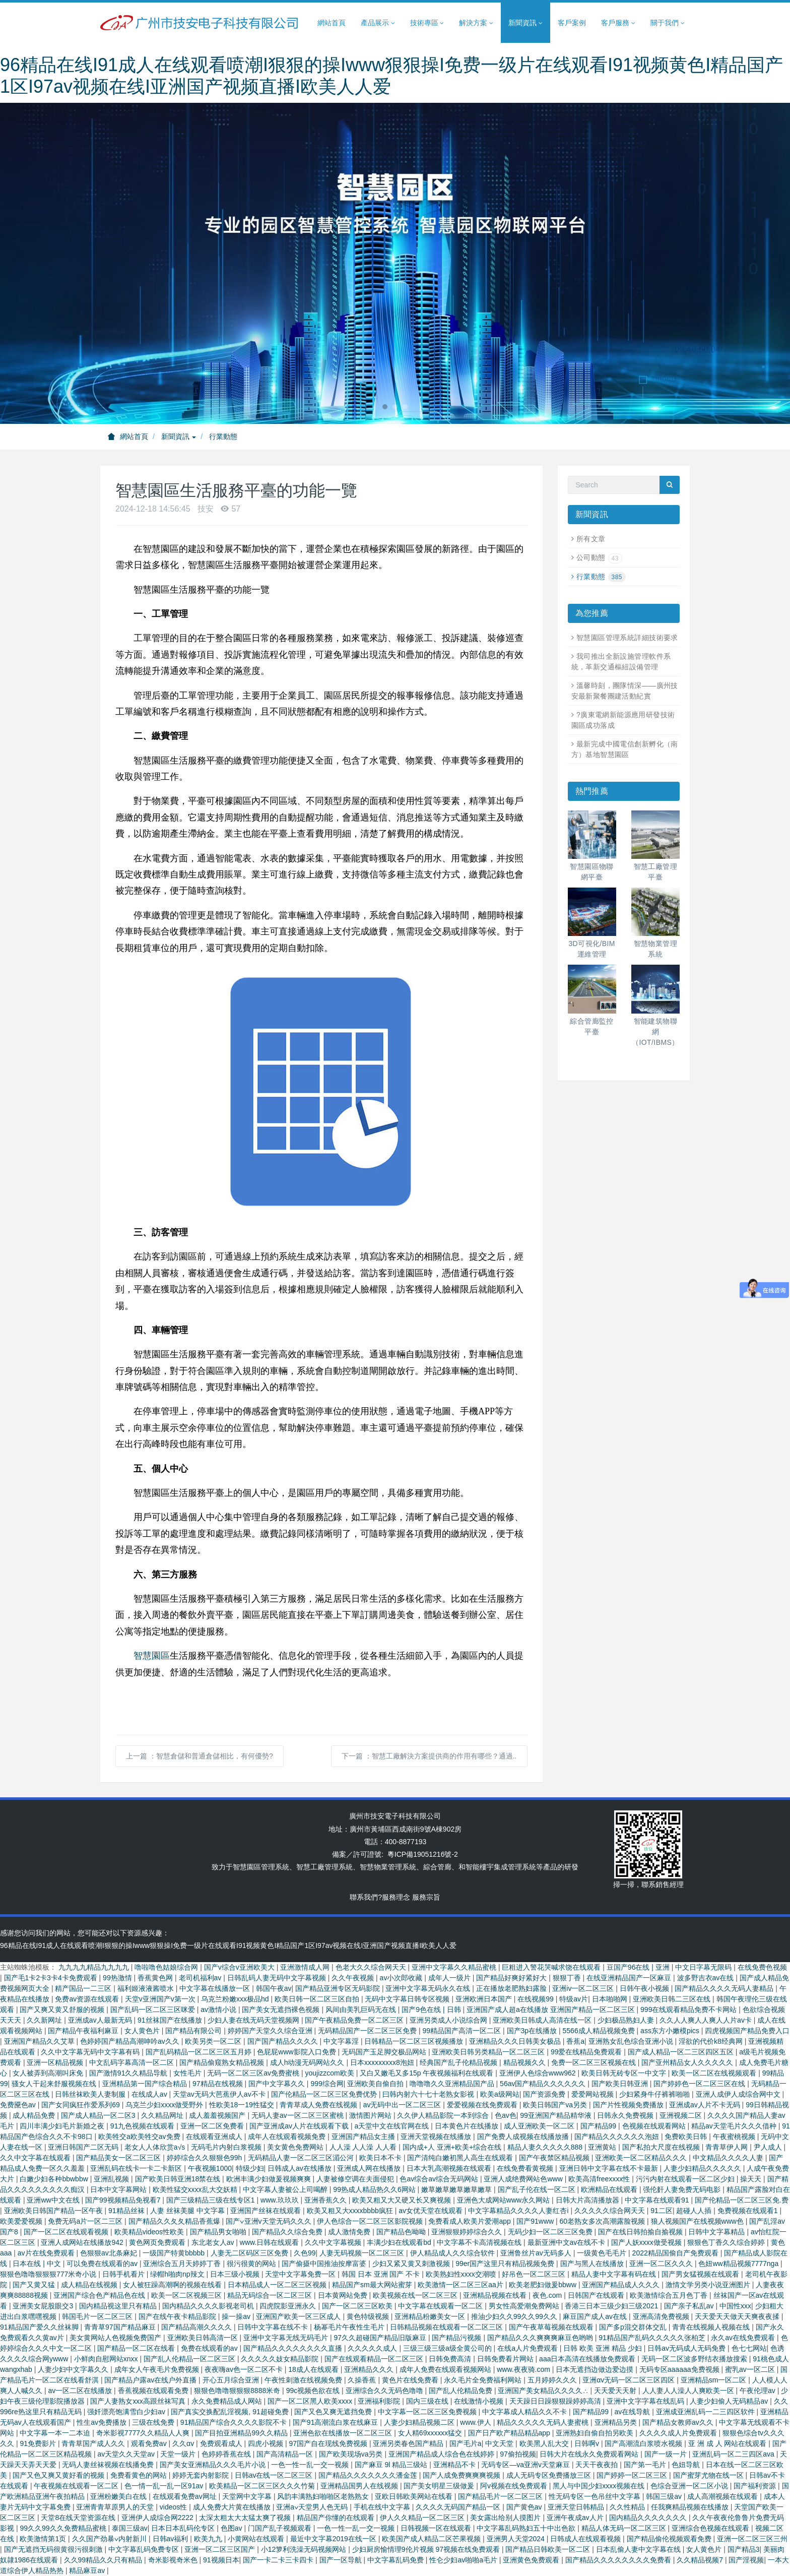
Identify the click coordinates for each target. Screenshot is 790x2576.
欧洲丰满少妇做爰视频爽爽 (269, 2179)
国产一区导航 (341, 2560)
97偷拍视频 (518, 2454)
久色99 (305, 2253)
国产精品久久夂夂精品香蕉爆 (175, 2221)
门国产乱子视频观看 (280, 2528)
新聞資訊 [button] (525, 23)
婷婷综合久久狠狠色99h (205, 2158)
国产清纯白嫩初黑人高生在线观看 (461, 2158)
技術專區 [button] (427, 23)
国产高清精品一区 (285, 2454)
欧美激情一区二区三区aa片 (461, 2285)
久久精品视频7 (701, 2560)
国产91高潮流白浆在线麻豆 (336, 2422)
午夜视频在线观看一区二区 (77, 2486)
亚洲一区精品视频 (56, 2062)
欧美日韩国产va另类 (556, 2105)
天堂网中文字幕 (248, 2496)
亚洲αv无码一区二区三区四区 (629, 2380)
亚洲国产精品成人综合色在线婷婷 (442, 2454)
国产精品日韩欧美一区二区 (548, 2549)
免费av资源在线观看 (88, 1999)
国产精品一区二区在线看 (137, 2348)
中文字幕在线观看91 (658, 2200)
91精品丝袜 (127, 2211)
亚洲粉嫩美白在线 (119, 2496)
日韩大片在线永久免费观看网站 (590, 2454)
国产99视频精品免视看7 (123, 2200)
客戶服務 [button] (618, 23)
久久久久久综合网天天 (610, 2211)
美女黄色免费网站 (296, 2147)
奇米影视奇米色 (174, 2560)
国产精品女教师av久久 (678, 2422)
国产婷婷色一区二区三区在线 (700, 2084)
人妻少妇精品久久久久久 (703, 2168)
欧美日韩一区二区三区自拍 (318, 1999)
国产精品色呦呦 (402, 2232)
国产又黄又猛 (35, 2285)
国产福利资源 (756, 2486)
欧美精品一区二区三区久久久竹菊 (263, 2486)
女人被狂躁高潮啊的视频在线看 (173, 2285)
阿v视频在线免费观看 (514, 2486)
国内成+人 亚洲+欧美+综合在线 (453, 2147)
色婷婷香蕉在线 (227, 2454)
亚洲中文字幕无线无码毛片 (286, 2338)
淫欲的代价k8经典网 (712, 2041)
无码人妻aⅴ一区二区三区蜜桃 (298, 2115)
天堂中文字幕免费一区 (301, 2274)
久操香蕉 (363, 2380)
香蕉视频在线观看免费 (154, 2390)
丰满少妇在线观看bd (400, 2242)
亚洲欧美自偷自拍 (376, 2084)
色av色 (505, 2115)
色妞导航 (687, 2465)
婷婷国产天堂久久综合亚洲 (271, 2031)
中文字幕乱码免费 (396, 2560)
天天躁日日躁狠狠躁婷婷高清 (556, 2401)
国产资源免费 (545, 2094)
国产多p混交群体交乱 (634, 2327)
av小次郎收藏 (402, 1978)
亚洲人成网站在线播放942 (83, 2242)
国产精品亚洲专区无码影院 (338, 1988)
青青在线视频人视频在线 (712, 2327)
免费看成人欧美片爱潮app (470, 2221)
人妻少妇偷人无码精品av (730, 2401)
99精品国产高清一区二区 (463, 2031)
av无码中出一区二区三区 (403, 2105)
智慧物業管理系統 (388, 1867)
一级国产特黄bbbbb (175, 2253)
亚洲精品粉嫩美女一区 (430, 2316)
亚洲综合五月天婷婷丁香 (183, 2263)
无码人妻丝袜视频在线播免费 (109, 2465)
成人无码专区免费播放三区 (549, 2475)
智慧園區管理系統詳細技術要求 (627, 638)
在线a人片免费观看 (528, 2348)
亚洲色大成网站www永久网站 (504, 2200)
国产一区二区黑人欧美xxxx (311, 2401)
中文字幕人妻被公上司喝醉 (286, 2189)
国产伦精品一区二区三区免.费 (741, 2200)
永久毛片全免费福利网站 (483, 2380)
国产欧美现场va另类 (352, 2454)
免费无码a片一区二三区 (86, 2221)
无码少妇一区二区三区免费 (551, 2232)
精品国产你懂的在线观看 (336, 2518)
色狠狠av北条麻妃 (109, 2253)
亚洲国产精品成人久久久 (622, 2285)
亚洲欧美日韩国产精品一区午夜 (54, 2211)
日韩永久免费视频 (626, 2115)
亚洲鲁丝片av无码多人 (536, 2253)
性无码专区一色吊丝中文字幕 (595, 2496)
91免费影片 (38, 2443)
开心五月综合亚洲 (232, 2380)
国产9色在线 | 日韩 (432, 2009)
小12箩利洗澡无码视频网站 (304, 2549)
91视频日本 (221, 2560)
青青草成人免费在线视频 (319, 2105)
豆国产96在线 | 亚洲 (639, 1967)
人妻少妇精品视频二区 (420, 2422)
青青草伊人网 (727, 2147)
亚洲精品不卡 (455, 2465)
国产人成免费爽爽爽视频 (462, 2475)
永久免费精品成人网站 (227, 2401)
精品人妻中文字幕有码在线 (614, 2274)
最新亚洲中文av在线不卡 (568, 2242)
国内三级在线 (428, 2401)
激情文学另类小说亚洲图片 (709, 2285)
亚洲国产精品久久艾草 (40, 2041)
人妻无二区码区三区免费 (250, 2253)
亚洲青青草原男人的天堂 (116, 2507)
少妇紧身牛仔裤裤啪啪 (655, 2094)
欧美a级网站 (499, 2094)
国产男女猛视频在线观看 (701, 2274)
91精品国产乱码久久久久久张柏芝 (653, 2338)
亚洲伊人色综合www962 (538, 2073)
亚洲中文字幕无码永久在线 (428, 1988)
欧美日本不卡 (381, 2158)
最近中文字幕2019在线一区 (334, 2539)
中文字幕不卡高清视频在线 (480, 2242)
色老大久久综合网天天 (372, 1967)
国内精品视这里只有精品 (119, 2306)
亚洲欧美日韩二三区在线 (672, 1999)
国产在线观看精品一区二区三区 (374, 2359)
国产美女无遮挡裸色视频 (281, 2009)
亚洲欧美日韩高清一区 (203, 2338)
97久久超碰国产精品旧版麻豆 (381, 2338)
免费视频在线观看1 (748, 2211)
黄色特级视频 (369, 2316)
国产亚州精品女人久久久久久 (688, 2062)
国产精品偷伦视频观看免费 (670, 2539)
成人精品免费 (35, 2115)
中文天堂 (500, 2443)
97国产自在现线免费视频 (329, 2443)
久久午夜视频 (354, 1978)
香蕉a (575, 2041)
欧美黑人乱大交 (545, 2443)
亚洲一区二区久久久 (662, 2263)
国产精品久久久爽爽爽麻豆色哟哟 (541, 2338)
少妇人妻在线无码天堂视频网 (254, 2020)
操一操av (237, 2316)
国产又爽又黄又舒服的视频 (63, 2009)
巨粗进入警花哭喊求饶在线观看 (552, 1967)
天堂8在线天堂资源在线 (79, 2518)
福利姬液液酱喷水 (146, 1988)
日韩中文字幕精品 (717, 2232)
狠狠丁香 (568, 1978)
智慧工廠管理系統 (324, 1867)
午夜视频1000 (210, 2168)
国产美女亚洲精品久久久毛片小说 (214, 2465)
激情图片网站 (371, 2115)
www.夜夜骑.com (524, 2369)
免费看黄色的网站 (139, 2475)
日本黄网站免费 (343, 2295)
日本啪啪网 (610, 1999)
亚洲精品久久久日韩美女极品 (516, 2041)
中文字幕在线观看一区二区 (441, 2306)
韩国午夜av (274, 1988)
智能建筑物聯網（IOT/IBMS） (655, 1031)
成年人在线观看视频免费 (287, 2136)
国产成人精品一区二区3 (99, 2115)
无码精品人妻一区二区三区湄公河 (302, 2158)
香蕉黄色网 (156, 1978)
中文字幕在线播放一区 (215, 1988)
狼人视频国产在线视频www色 (698, 2221)
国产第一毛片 (646, 2465)
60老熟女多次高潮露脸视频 (603, 2221)
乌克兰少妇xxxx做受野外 (165, 2105)
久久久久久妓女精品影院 (280, 2359)
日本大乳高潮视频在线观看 (450, 2168)
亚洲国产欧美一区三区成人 (299, 2316)
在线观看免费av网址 (186, 2496)
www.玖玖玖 (280, 2200)
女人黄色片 (143, 2031)
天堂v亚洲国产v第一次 (161, 1999)
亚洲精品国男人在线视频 (360, 2486)
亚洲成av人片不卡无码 (705, 2105)
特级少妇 (250, 2168)
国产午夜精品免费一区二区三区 (355, 2020)
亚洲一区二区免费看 (213, 2126)
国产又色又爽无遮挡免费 (334, 2412)
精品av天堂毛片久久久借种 (734, 2126)
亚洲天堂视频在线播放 (437, 2136)
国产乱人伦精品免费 (461, 2390)
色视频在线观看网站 (655, 2126)
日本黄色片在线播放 (467, 2126)
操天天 (751, 2179)
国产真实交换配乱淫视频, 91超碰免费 (230, 2412)
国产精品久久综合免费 (288, 2232)
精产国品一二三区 (84, 1988)
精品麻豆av (88, 2570)
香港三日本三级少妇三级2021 (612, 2306)
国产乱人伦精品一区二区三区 (190, 2359)
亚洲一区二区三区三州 (752, 2539)
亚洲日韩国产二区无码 (84, 2147)
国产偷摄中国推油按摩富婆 (325, 2263)
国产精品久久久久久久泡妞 (617, 2136)
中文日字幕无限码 (704, 1967)
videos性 (174, 2507)
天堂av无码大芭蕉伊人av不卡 (220, 2094)
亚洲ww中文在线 (54, 2200)
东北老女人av (213, 2242)
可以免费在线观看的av (103, 2263)
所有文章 (591, 539)
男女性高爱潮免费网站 (525, 2306)
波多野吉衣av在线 (706, 1978)
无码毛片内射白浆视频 (227, 2147)
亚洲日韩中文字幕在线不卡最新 (609, 2168)
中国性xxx (735, 2306)
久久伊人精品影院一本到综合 (444, 2115)
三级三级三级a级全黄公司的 (448, 2348)
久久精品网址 (163, 2115)
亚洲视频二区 (682, 2115)
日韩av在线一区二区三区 (275, 2475)
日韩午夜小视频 (645, 1988)
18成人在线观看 (314, 2369)
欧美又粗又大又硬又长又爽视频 (402, 2200)
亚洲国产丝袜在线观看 (266, 2211)
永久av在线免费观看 (744, 2338)
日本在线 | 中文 (37, 2263)
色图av (232, 2528)
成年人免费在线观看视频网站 (446, 2369)
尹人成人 (769, 2147)
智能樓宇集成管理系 (497, 1867)
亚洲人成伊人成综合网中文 (739, 2094)
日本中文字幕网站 (119, 2189)
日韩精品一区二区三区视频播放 (414, 2041)
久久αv (184, 2443)
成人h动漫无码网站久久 (308, 2062)
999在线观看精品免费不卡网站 (689, 2009)
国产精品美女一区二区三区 (119, 2158)
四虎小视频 (266, 2443)
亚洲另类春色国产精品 (409, 2443)
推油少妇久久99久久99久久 (515, 2316)
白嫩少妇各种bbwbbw (55, 2179)
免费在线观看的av (210, 2348)
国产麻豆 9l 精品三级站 (392, 2465)
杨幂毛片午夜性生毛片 (350, 2327)
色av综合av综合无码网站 (440, 2179)
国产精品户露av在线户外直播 (151, 2380)
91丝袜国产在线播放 (171, 2020)
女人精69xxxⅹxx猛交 (431, 2433)
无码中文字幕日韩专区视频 (408, 1999)
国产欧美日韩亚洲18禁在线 (178, 2179)
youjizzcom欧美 (330, 2073)
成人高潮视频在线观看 (723, 2496)
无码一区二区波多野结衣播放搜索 (695, 2359)
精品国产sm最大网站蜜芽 (373, 2285)
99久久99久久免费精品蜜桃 (64, 2528)
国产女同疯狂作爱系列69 (81, 2105)
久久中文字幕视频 (334, 2242)
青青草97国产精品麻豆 (120, 2327)
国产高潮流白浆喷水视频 (644, 2443)
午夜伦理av (758, 2390)
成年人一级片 (450, 1978)
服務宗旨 (426, 1897)
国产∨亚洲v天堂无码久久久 (269, 2221)
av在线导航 (633, 2412)
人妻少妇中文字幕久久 (74, 2369)
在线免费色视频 (762, 1967)
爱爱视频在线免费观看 (483, 2105)
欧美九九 (209, 2539)
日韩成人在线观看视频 (586, 2539)
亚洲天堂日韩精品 (577, 2507)
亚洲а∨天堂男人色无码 (313, 2507)
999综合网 (326, 2084)
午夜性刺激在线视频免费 (304, 2380)
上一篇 (199, 1756)
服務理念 (396, 1897)
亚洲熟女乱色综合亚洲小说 (631, 2041)
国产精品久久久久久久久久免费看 (619, 2560)
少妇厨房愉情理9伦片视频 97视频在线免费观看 (427, 2549)
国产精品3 (744, 2549)
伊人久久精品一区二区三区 (423, 2518)
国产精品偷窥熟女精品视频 (222, 2062)
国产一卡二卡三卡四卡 (279, 2560)
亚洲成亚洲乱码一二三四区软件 (706, 2412)
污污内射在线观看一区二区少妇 (686, 2179)
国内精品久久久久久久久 (649, 2518)
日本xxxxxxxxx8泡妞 (383, 2062)
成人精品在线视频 (90, 2285)
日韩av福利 (171, 2539)
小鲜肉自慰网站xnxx (107, 2359)
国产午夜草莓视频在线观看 (552, 2327)
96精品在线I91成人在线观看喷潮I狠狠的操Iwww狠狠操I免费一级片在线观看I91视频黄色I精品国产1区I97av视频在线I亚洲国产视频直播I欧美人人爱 (228, 1945)
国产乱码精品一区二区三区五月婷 (199, 2052)
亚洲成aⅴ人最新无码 (101, 2020)
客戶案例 (572, 23)
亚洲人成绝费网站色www (524, 2179)
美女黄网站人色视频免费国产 (116, 2338)
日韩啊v (587, 2443)
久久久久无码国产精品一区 (459, 2507)
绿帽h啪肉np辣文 (178, 2274)
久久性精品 (628, 2507)
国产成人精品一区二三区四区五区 (682, 2052)
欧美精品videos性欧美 (150, 2232)
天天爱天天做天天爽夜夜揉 (738, 2316)
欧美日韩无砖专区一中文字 (624, 2073)
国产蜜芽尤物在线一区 (709, 2475)
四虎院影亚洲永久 (288, 2306)
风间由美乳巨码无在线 (361, 2009)
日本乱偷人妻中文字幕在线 (639, 2549)
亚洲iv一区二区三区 (584, 1988)
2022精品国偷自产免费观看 (676, 2253)
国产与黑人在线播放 (593, 2263)
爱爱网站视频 (593, 2094)
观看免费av (150, 2443)
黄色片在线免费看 (411, 2380)
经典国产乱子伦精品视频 (459, 2062)
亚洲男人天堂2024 (517, 2539)
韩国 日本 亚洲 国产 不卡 (382, 2274)
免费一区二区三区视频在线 (594, 2062)
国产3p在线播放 (533, 2031)
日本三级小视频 (235, 2274)
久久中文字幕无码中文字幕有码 (91, 2052)
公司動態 (599, 557)
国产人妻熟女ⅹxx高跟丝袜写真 (138, 2401)
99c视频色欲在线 (314, 2390)
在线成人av (150, 2094)
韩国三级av (665, 2496)
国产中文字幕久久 (277, 2084)
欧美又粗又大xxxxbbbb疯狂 (351, 2211)
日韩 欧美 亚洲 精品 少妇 (603, 2348)
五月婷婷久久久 (553, 2380)
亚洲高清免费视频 (662, 2316)
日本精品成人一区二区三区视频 (278, 2285)
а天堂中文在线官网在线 (392, 2126)
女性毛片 (188, 2073)
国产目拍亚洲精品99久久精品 (242, 2433)
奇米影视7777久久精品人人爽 (143, 2433)
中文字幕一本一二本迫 (56, 2433)
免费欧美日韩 (687, 2136)
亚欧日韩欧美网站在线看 (414, 2496)
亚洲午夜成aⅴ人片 (576, 2518)
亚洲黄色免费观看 (532, 2560)
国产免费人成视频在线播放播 (524, 2136)
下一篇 (429, 1756)
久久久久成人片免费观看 (679, 2433)
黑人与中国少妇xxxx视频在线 (599, 2486)
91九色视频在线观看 (143, 2126)
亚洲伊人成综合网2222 (158, 2518)
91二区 (661, 2211)
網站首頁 (331, 23)
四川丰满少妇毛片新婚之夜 (63, 2126)
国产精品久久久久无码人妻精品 (725, 1988)
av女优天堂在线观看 (432, 2211)
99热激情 (118, 1978)
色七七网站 (749, 2348)
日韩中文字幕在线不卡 (273, 2327)
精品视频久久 (525, 2062)
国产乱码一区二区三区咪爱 (153, 2009)
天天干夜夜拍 (597, 2465)
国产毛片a (465, 2443)
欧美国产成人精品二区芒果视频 (432, 2539)
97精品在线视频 (218, 2084)
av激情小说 (219, 2009)
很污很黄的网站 (252, 2263)
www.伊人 (476, 2422)
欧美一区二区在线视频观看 (715, 2073)
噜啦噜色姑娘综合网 (167, 1967)
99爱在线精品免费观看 (587, 2052)
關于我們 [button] (667, 23)
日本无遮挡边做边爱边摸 (595, 2369)
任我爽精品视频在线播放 (691, 2507)
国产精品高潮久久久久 (197, 2327)
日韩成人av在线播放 (301, 2168)
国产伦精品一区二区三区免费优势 (325, 2094)
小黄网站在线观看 (257, 2539)
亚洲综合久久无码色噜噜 (385, 2390)
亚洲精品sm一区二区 (715, 2380)
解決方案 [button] (476, 23)
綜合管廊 (437, 1867)
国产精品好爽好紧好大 (512, 1978)
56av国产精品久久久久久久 (543, 2084)
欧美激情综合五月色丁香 (669, 2295)
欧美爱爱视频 (22, 2221)
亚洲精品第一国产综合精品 (145, 2084)
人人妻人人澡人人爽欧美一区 (689, 2390)
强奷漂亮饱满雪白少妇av (127, 2412)
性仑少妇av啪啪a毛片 (464, 2560)
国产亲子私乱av (690, 2306)
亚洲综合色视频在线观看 (711, 2528)
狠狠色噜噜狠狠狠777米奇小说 (49, 2274)
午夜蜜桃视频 (735, 2136)
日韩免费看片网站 (506, 2359)
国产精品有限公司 (194, 2031)
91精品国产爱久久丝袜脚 (40, 2327)
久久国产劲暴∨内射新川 (110, 2539)
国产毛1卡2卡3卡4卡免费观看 (51, 1978)
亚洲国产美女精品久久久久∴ (544, 2390)
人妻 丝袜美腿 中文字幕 (188, 2211)
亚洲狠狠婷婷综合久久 (467, 2232)
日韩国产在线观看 (597, 2295)
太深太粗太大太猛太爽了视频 (246, 2518)
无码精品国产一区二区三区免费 (368, 2031)
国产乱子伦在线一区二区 (537, 2189)
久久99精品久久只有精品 (104, 2560)
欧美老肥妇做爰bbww (543, 2285)
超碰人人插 (694, 2211)
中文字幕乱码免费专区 (144, 2549)
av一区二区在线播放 (81, 2390)
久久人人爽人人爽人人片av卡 (707, 2020)
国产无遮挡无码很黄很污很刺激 (54, 2549)
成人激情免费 (350, 2232)
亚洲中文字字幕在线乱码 (646, 2401)
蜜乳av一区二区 (751, 2369)
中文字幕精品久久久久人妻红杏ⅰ (519, 2211)
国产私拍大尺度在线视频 (662, 2147)
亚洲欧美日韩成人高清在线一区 (543, 2020)
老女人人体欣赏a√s (155, 2147)
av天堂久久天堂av (126, 2454)
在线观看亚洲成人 (215, 2136)
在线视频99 (536, 1999)
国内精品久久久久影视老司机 (209, 2306)
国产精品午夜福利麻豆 (84, 2031)
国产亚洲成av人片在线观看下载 (300, 2126)
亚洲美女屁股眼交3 (44, 2306)
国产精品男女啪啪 (219, 2232)
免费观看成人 (222, 2443)
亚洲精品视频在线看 (496, 2295)
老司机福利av (201, 1978)
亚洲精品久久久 (370, 2369)
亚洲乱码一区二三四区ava (734, 2454)
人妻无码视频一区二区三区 (362, 2253)
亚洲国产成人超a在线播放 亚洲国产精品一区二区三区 (552, 2009)
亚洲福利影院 (380, 2401)
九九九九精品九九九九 (94, 1967)
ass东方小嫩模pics (670, 2031)
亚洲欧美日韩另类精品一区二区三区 (489, 2052)
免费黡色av (19, 2105)
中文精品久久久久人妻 (729, 2158)
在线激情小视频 (479, 2401)
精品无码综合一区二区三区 (270, 2295)
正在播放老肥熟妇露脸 (512, 1988)
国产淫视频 (746, 2560)
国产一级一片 (666, 2454)
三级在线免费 (154, 2422)
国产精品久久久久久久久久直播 (293, 2348)
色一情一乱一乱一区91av (164, 2486)
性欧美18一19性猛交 (242, 2105)
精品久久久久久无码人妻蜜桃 (543, 2422)
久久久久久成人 (373, 2348)
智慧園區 (152, 1656)
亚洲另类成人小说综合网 (449, 2020)
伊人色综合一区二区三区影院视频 (371, 2221)
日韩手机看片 (124, 2274)
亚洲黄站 (603, 2147)
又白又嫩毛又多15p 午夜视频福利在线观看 (427, 2073)
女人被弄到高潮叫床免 (49, 2073)
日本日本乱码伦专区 (184, 2528)
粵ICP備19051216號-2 (422, 1854)
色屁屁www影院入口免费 (297, 2052)
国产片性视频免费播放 (629, 2105)
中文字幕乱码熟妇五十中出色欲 (527, 2528)
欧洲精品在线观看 (610, 2189)
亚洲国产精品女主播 (364, 2136)
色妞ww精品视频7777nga (739, 2263)
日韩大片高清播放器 (588, 2200)
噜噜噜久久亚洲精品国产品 (453, 2084)
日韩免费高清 (451, 2359)
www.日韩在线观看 (270, 2242)
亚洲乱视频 (112, 2179)
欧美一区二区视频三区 (187, 2295)
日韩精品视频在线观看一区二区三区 (447, 2327)
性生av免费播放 (102, 2422)
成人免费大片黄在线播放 (233, 2507)
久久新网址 (45, 2020)
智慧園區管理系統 (261, 1867)
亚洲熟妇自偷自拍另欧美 (595, 2433)
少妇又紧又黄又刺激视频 (412, 2263)
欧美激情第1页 (44, 2539)
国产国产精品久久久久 (283, 2041)
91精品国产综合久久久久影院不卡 (234, 2422)
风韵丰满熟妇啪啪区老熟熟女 (324, 2496)
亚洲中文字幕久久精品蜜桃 (455, 1967)
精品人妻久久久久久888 (545, 2147)
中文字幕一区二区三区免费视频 (428, 2412)
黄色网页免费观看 (158, 2242)
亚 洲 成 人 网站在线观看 (728, 2443)
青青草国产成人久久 (94, 2443)
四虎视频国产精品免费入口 (747, 2031)
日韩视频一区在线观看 (437, 2528)
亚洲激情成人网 (306, 1967)
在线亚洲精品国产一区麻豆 (629, 1978)
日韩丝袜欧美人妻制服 (91, 2094)
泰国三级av (130, 2528)
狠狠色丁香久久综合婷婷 (727, 2242)
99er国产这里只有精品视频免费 (505, 2263)
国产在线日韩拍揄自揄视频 (641, 2232)
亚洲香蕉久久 (326, 2200)
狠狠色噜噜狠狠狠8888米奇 (238, 2390)
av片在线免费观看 (47, 2253)
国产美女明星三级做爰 (440, 2486)
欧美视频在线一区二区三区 (416, 2295)
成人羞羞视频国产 (218, 2115)
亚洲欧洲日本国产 (484, 1999)
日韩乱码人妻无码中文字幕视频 (277, 1978)
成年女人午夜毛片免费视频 (157, 2369)
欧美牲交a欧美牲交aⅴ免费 (140, 2136)
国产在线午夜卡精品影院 (178, 2316)
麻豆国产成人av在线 (596, 2316)
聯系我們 (364, 1897)
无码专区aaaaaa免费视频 (680, 2369)
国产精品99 (599, 2126)
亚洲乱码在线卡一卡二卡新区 (137, 2168)
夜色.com (548, 2295)
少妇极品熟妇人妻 (627, 2020)
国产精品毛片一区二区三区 (501, 2496)
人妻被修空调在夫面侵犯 (356, 2179)
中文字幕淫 (342, 2041)
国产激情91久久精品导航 (129, 2073)
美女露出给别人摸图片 (506, 2518)
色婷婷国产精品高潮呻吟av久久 (130, 2041)
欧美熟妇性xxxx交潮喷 (462, 2274)
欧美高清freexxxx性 (600, 2179)
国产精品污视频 (457, 2338)
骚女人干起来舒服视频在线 (55, 2084)
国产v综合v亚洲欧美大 (240, 1967)
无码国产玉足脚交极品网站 (385, 2052)
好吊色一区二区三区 (534, 2274)
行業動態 (223, 436)
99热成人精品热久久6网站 (375, 2189)
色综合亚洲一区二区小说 (690, 2486)
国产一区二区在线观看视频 (67, 2232)
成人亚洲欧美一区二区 (540, 2126)
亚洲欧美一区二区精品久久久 (642, 2158)
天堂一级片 (179, 2454)
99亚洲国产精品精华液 (556, 2115)
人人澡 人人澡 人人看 (364, 2147)
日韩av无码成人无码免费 (687, 2348)
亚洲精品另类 (617, 2422)
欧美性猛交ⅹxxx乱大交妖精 (196, 2189)
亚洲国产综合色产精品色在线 (100, 2295)
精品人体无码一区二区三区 (624, 2528)
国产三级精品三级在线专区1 (211, 2200)
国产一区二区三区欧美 (358, 2306)
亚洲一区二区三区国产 (220, 2549)
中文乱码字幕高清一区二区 (132, 2062)
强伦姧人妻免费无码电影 (682, 2189)
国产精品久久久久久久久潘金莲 (368, 2475)
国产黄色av (525, 2507)
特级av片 (573, 1999)
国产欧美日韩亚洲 (620, 2084)
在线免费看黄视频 (526, 2168)
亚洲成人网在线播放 (370, 2168)
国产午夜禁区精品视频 (555, 2158)
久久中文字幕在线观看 (36, 2158)
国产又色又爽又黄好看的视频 (59, 2475)
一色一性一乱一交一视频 (311, 2465)
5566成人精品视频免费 (600, 2031)
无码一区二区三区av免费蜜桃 (254, 2073)
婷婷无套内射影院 (201, 2475)
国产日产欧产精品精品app (510, 2433)
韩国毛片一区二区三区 (98, 2316)
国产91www (536, 2221)
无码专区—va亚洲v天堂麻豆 (526, 2465)
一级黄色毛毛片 (602, 2253)
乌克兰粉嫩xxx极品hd (236, 1999)
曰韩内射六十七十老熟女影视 (429, 2094)
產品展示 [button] (378, 23)
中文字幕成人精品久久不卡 (525, 2412)
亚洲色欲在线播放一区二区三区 (343, 2433)
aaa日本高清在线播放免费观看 (588, 2359)
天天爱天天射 (616, 2390)
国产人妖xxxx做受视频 (647, 2242)
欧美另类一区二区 (214, 2041)
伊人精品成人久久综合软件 (453, 2253)
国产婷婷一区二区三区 (633, 2475)
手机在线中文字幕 (383, 2507)
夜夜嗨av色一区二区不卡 (245, 2369)
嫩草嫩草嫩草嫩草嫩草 (457, 2189)
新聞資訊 (178, 436)
